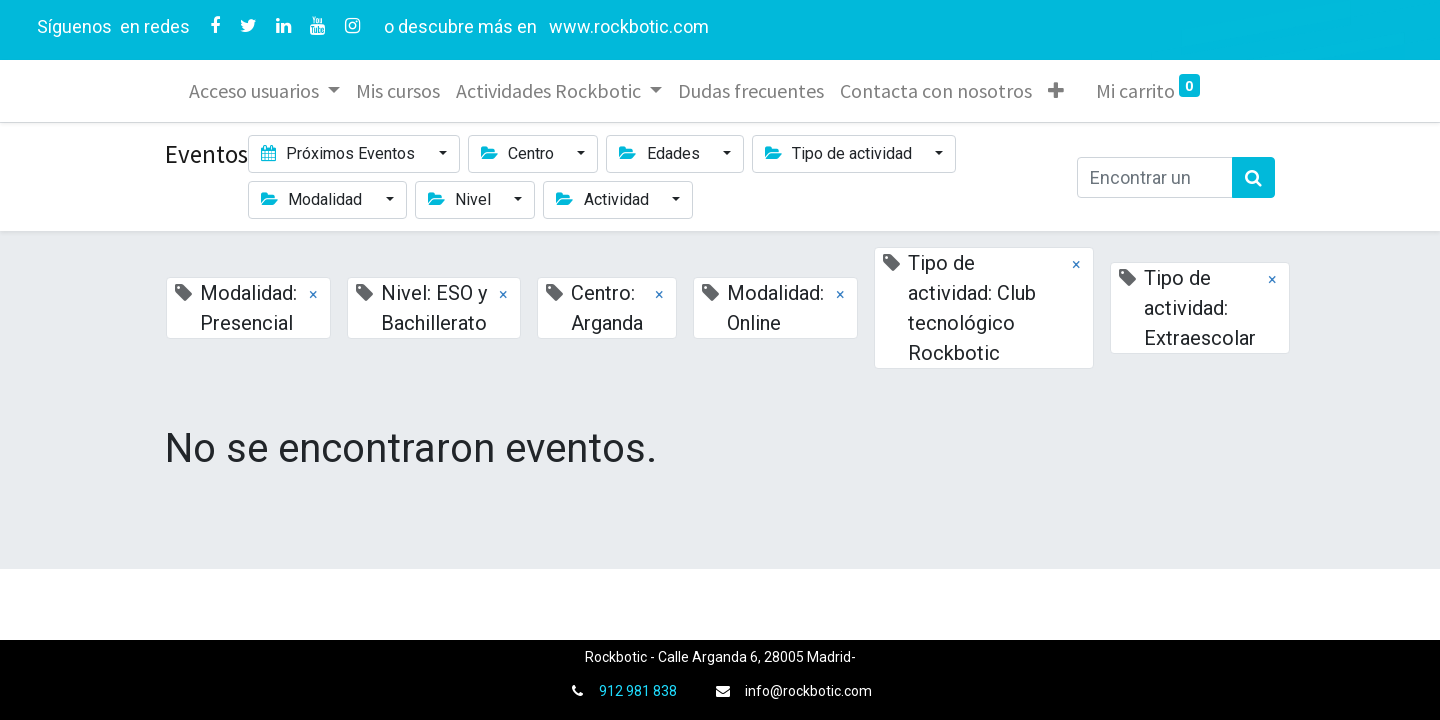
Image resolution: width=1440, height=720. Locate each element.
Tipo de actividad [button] (840, 153)
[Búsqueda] (1253, 177)
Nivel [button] (461, 199)
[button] (1056, 91)
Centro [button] (519, 153)
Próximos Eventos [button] (340, 153)
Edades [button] (661, 153)
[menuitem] (398, 91)
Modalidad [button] (313, 199)
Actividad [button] (604, 199)
